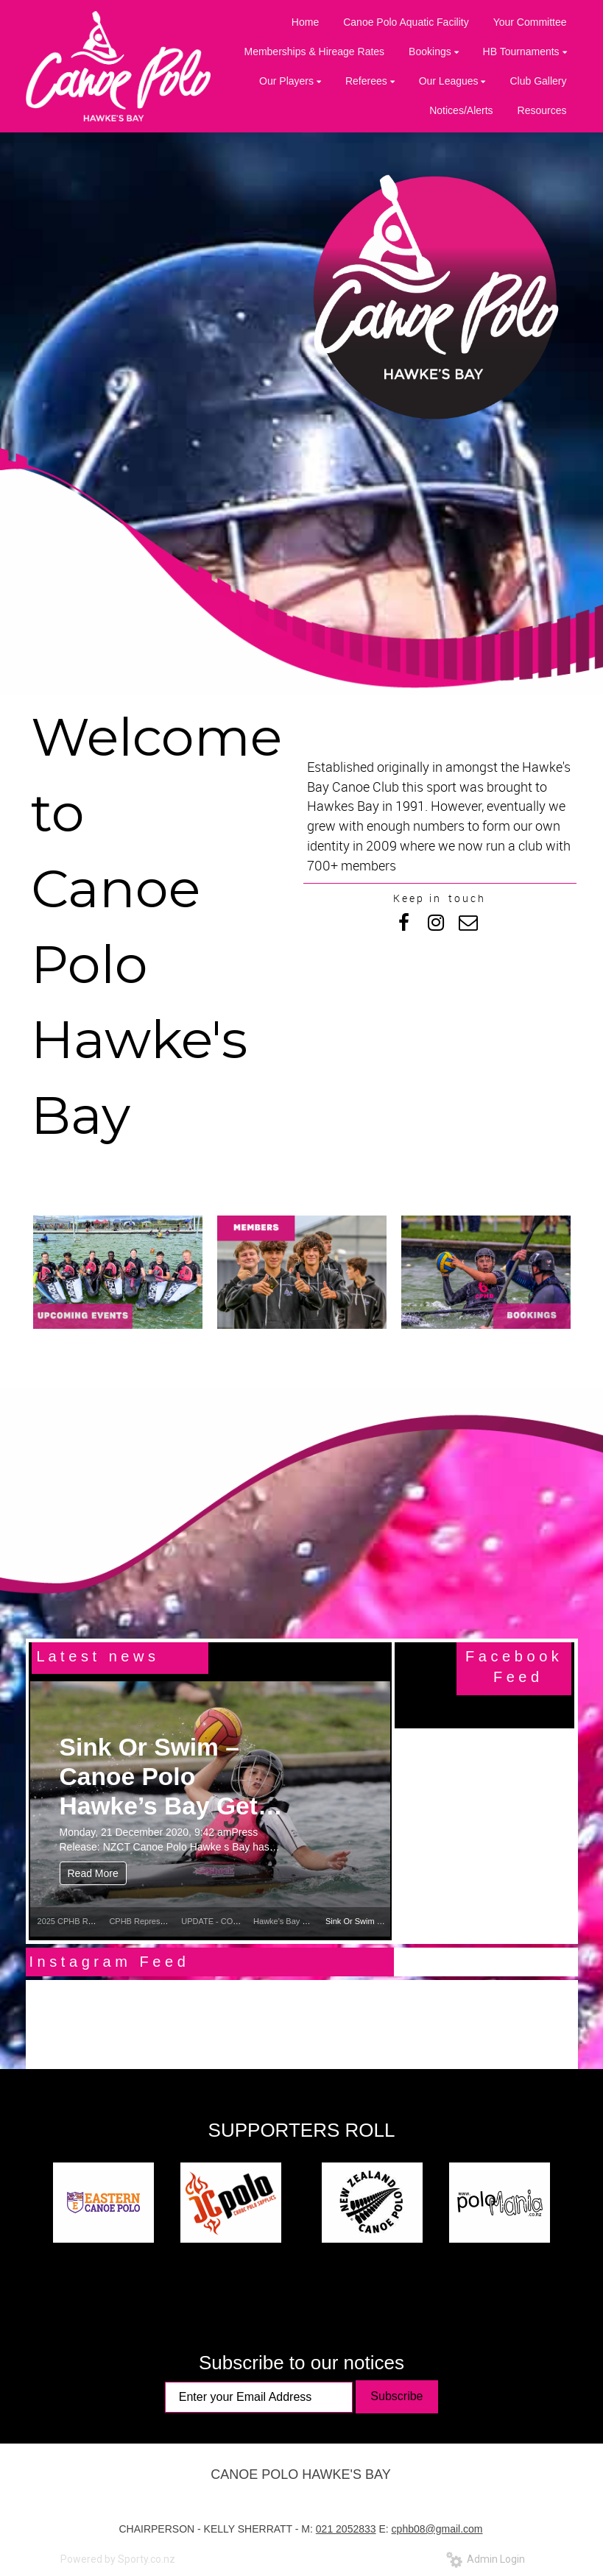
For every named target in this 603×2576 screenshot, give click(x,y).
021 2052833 (346, 2529)
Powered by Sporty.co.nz (117, 2559)
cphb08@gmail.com (437, 2529)
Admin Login (485, 2559)
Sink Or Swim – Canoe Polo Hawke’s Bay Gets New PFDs (166, 1777)
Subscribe (396, 2396)
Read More (93, 1873)
